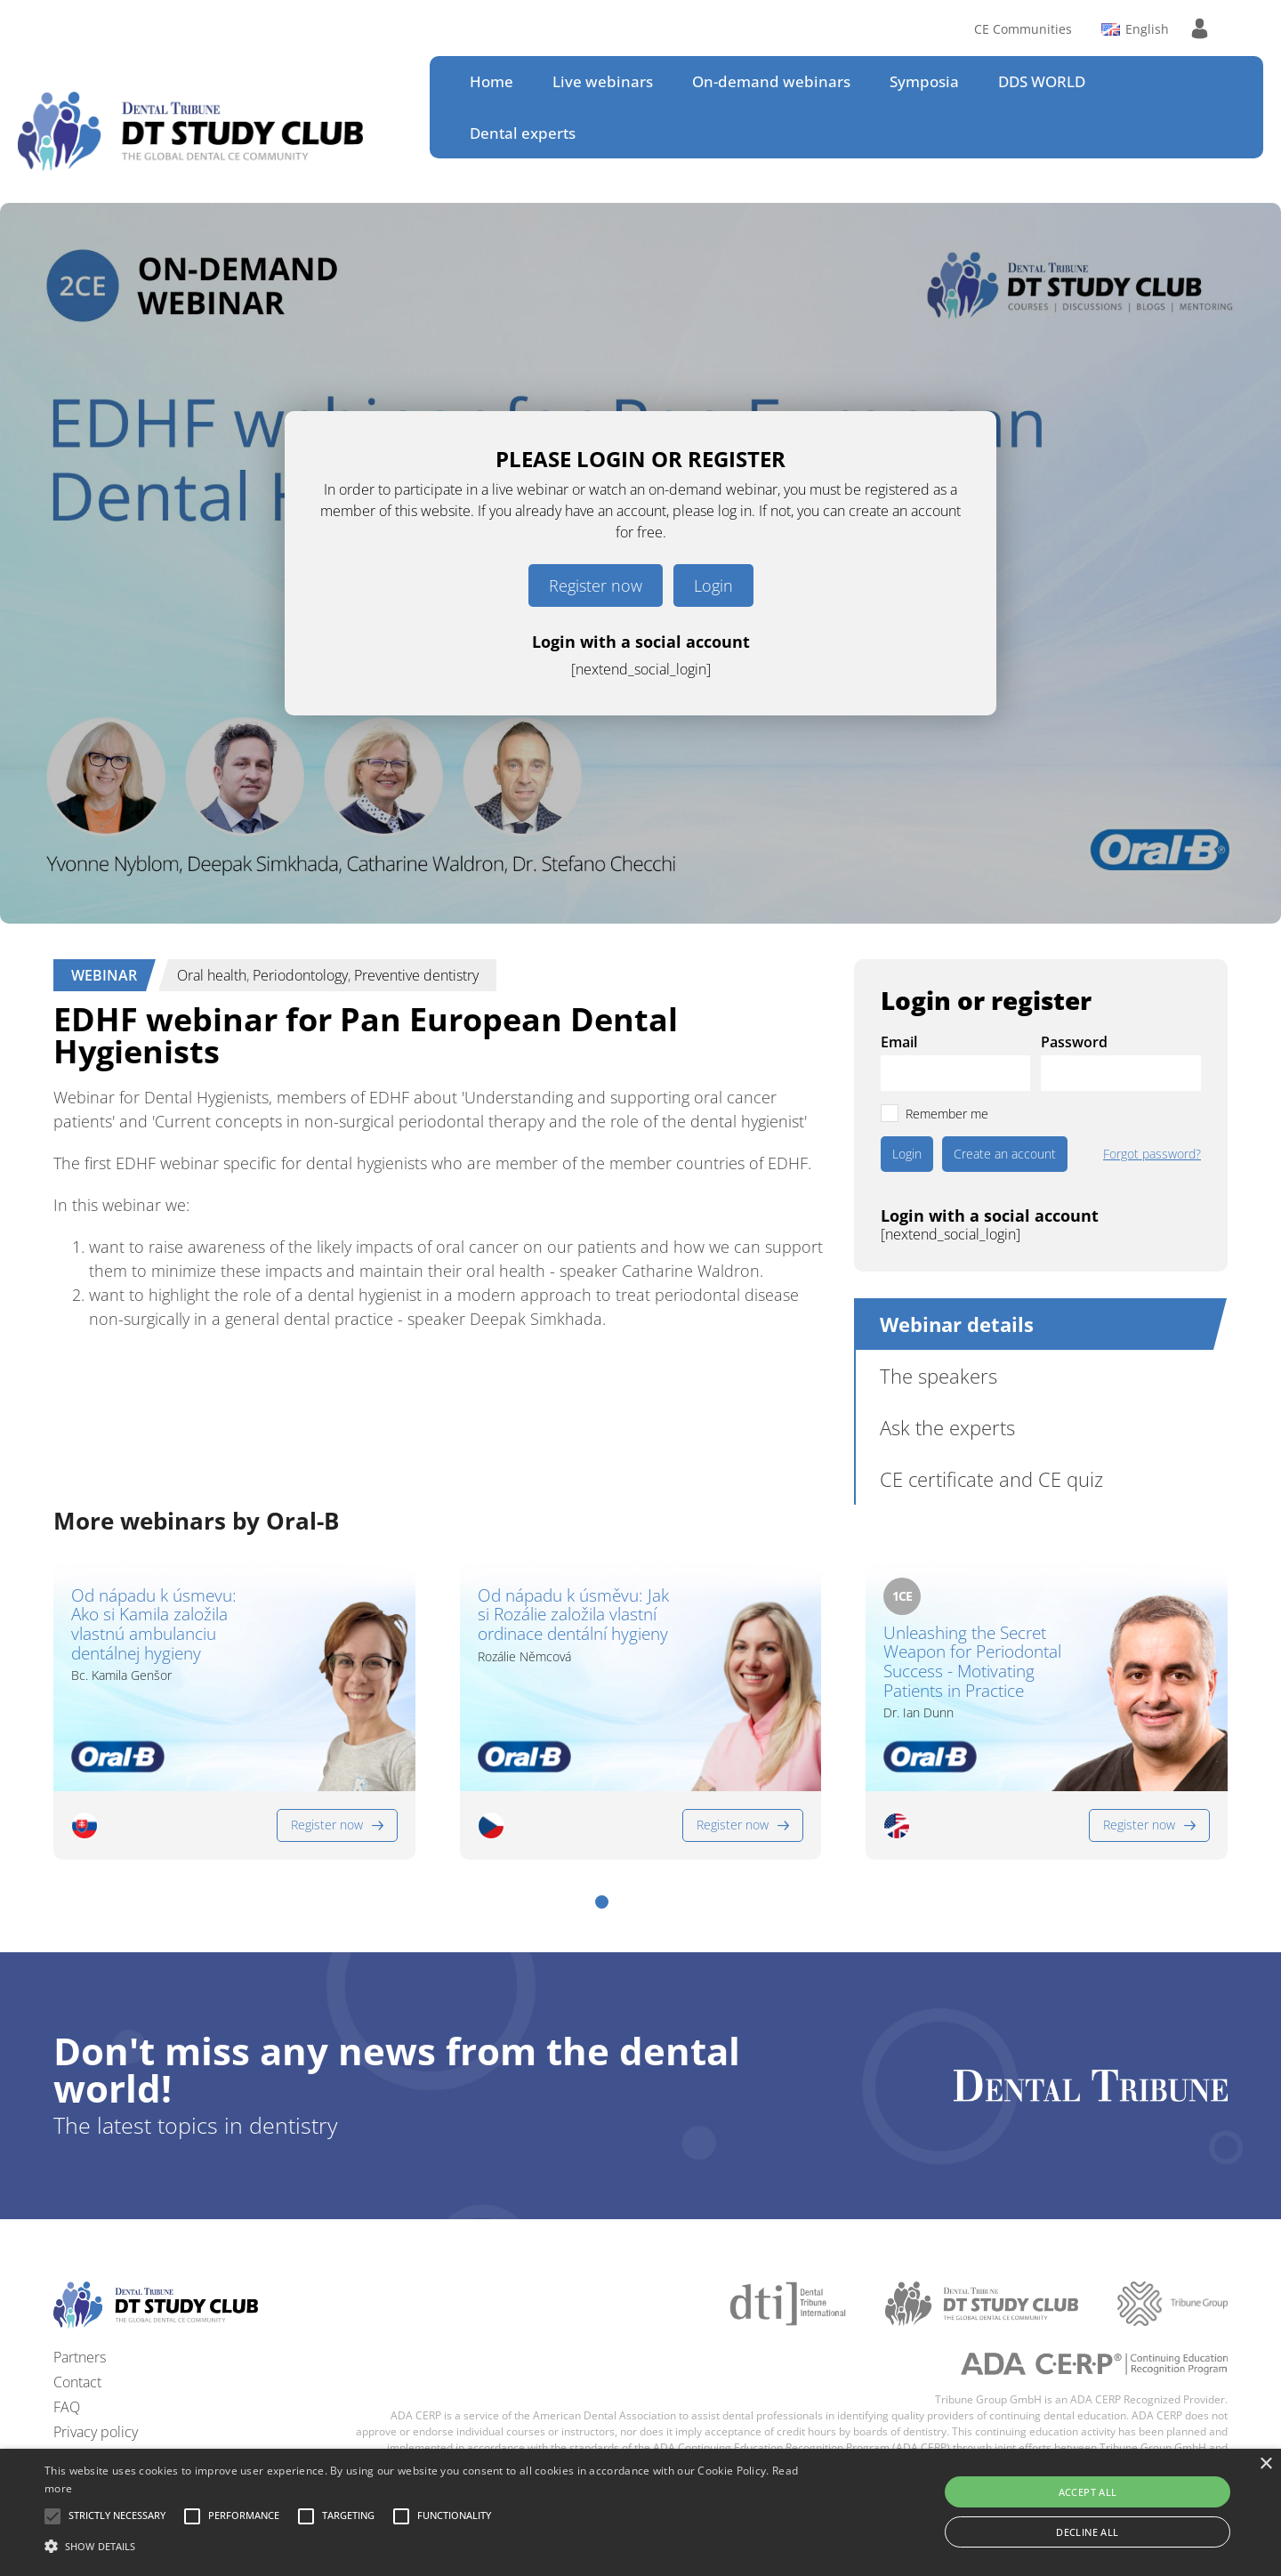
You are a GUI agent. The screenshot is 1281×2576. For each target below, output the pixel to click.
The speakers (938, 1375)
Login (713, 585)
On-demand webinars (771, 81)
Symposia (924, 81)
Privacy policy (95, 2432)
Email (899, 1042)
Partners (79, 2357)
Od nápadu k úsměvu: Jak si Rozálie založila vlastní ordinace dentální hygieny (573, 1616)
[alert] (640, 2512)
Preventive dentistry (416, 975)
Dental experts (523, 133)
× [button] (1265, 2464)
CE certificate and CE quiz (991, 1479)
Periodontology (300, 975)
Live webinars (602, 81)
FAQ (66, 2407)
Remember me (947, 1113)
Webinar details (957, 1324)
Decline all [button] (1087, 2532)
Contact (77, 2382)
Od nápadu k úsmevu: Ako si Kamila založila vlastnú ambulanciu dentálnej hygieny (154, 1625)
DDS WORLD (1041, 81)
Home (491, 81)
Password (1074, 1042)
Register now (595, 585)
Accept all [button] (1088, 2492)
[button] (601, 1902)
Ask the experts (947, 1427)
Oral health (211, 975)
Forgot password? (1152, 1154)
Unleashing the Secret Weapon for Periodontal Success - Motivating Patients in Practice (972, 1662)
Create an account (1005, 1153)
